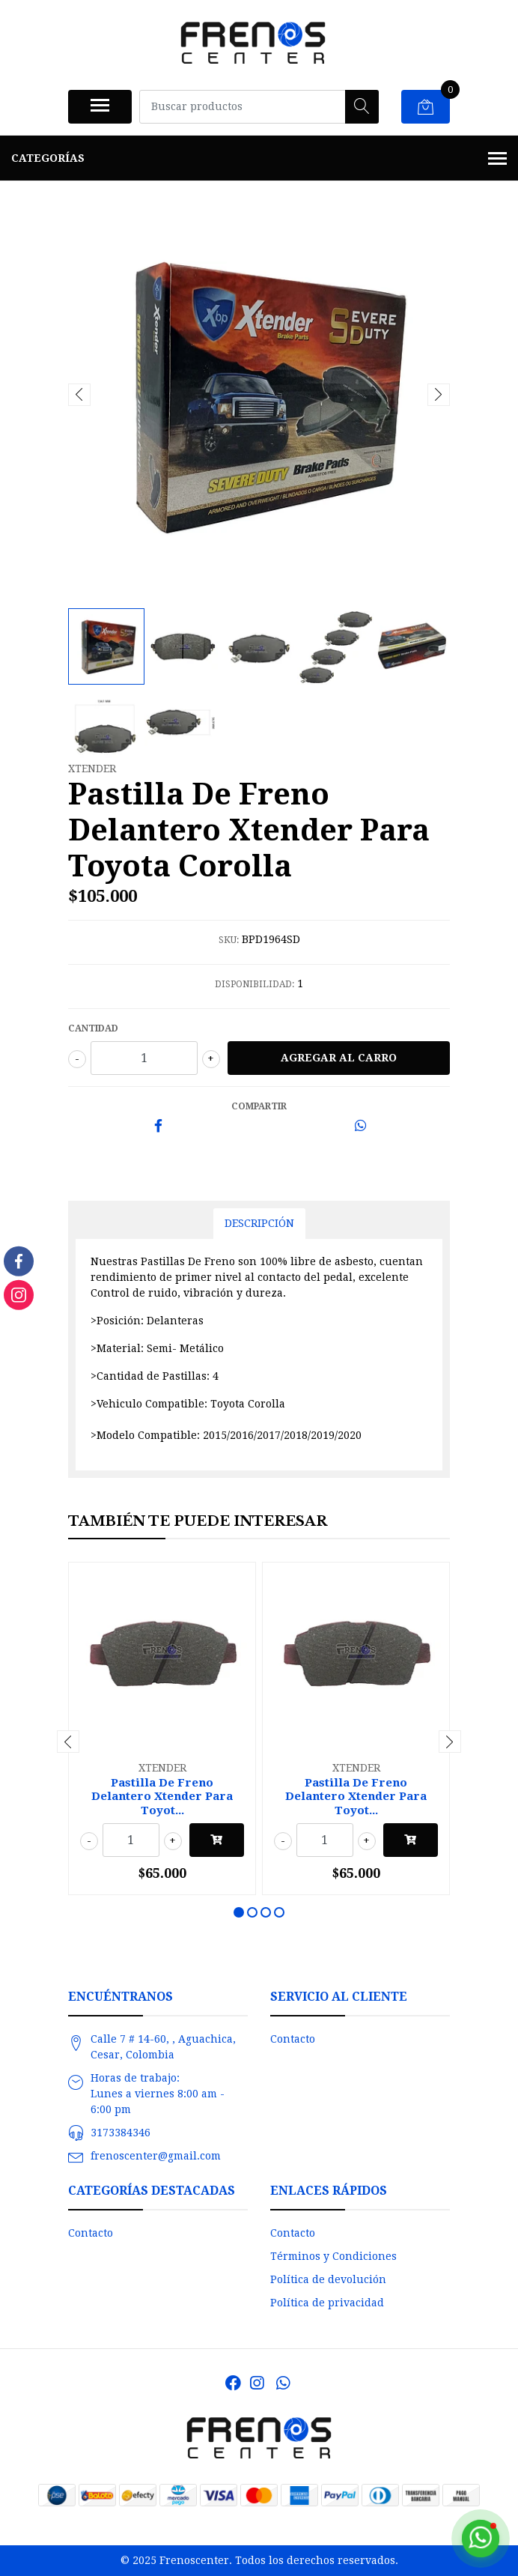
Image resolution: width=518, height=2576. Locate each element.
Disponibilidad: (254, 984)
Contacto (292, 2039)
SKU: (229, 940)
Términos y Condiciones (333, 2256)
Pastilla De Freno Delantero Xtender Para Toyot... (162, 1796)
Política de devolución (328, 2279)
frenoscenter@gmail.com (156, 2156)
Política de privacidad (327, 2303)
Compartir (259, 1106)
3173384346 (120, 2133)
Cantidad (93, 1028)
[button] (239, 1912)
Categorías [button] (259, 159)
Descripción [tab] (259, 1223)
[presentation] (79, 395)
